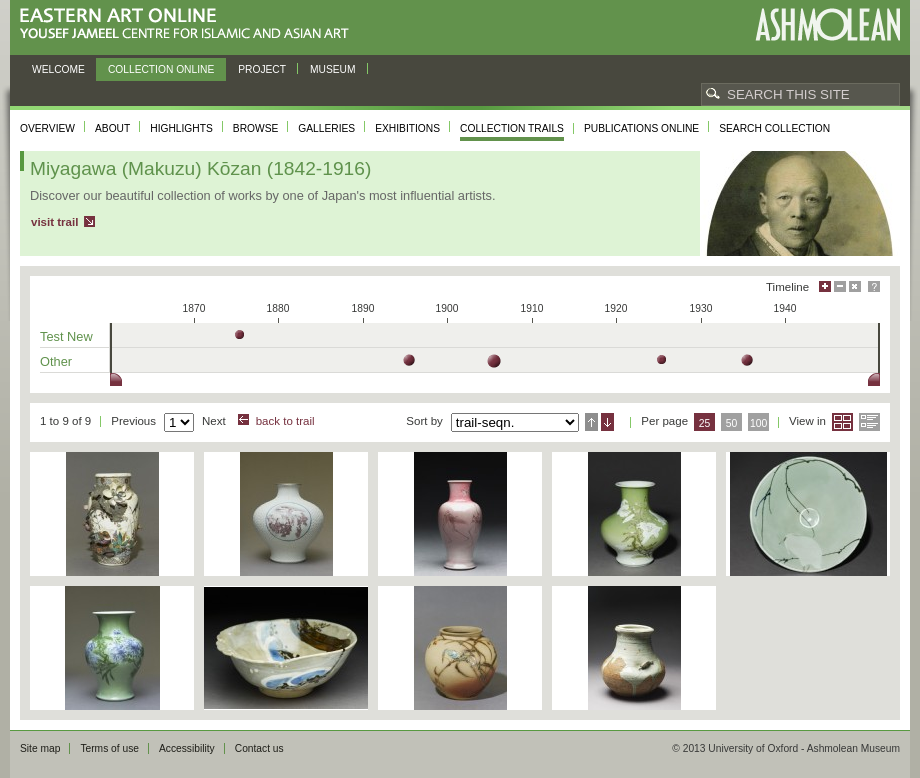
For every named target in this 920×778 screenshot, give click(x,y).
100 (758, 423)
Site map (40, 748)
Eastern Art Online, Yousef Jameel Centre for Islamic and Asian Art (189, 24)
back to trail (285, 421)
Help (874, 286)
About (112, 128)
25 (705, 423)
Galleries (326, 128)
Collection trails (512, 128)
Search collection (774, 128)
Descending (607, 422)
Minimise (840, 286)
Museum (333, 69)
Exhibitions (407, 128)
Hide (855, 286)
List (869, 422)
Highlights (181, 128)
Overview (47, 128)
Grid (842, 422)
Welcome (58, 69)
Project (262, 69)
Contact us (259, 748)
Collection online (161, 69)
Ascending (591, 422)
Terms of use (109, 748)
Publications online (641, 128)
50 (732, 423)
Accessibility (187, 748)
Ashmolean (827, 24)
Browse (256, 128)
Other (56, 361)
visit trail (54, 222)
